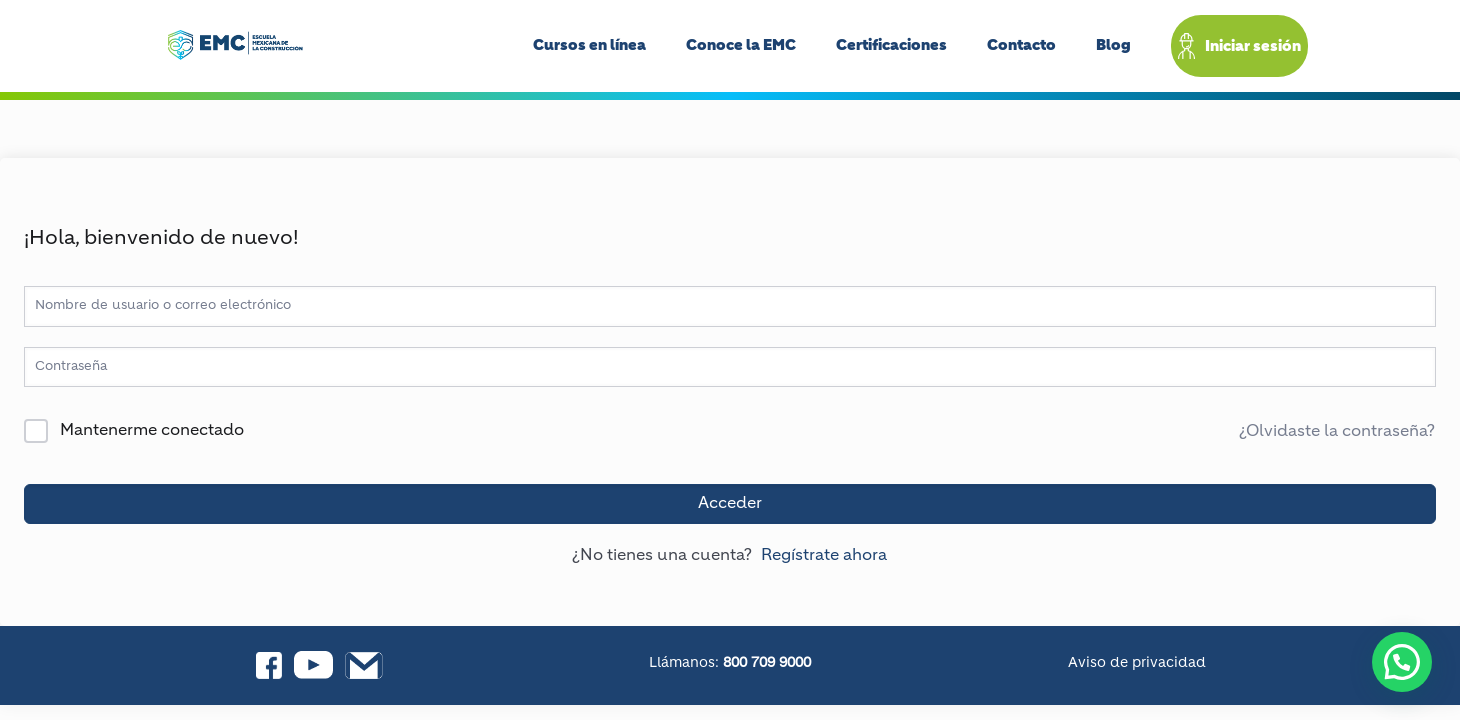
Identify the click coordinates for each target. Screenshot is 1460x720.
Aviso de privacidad (1137, 663)
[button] (1402, 662)
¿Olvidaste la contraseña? (1337, 432)
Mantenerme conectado (152, 431)
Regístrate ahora (824, 556)
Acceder (730, 504)
